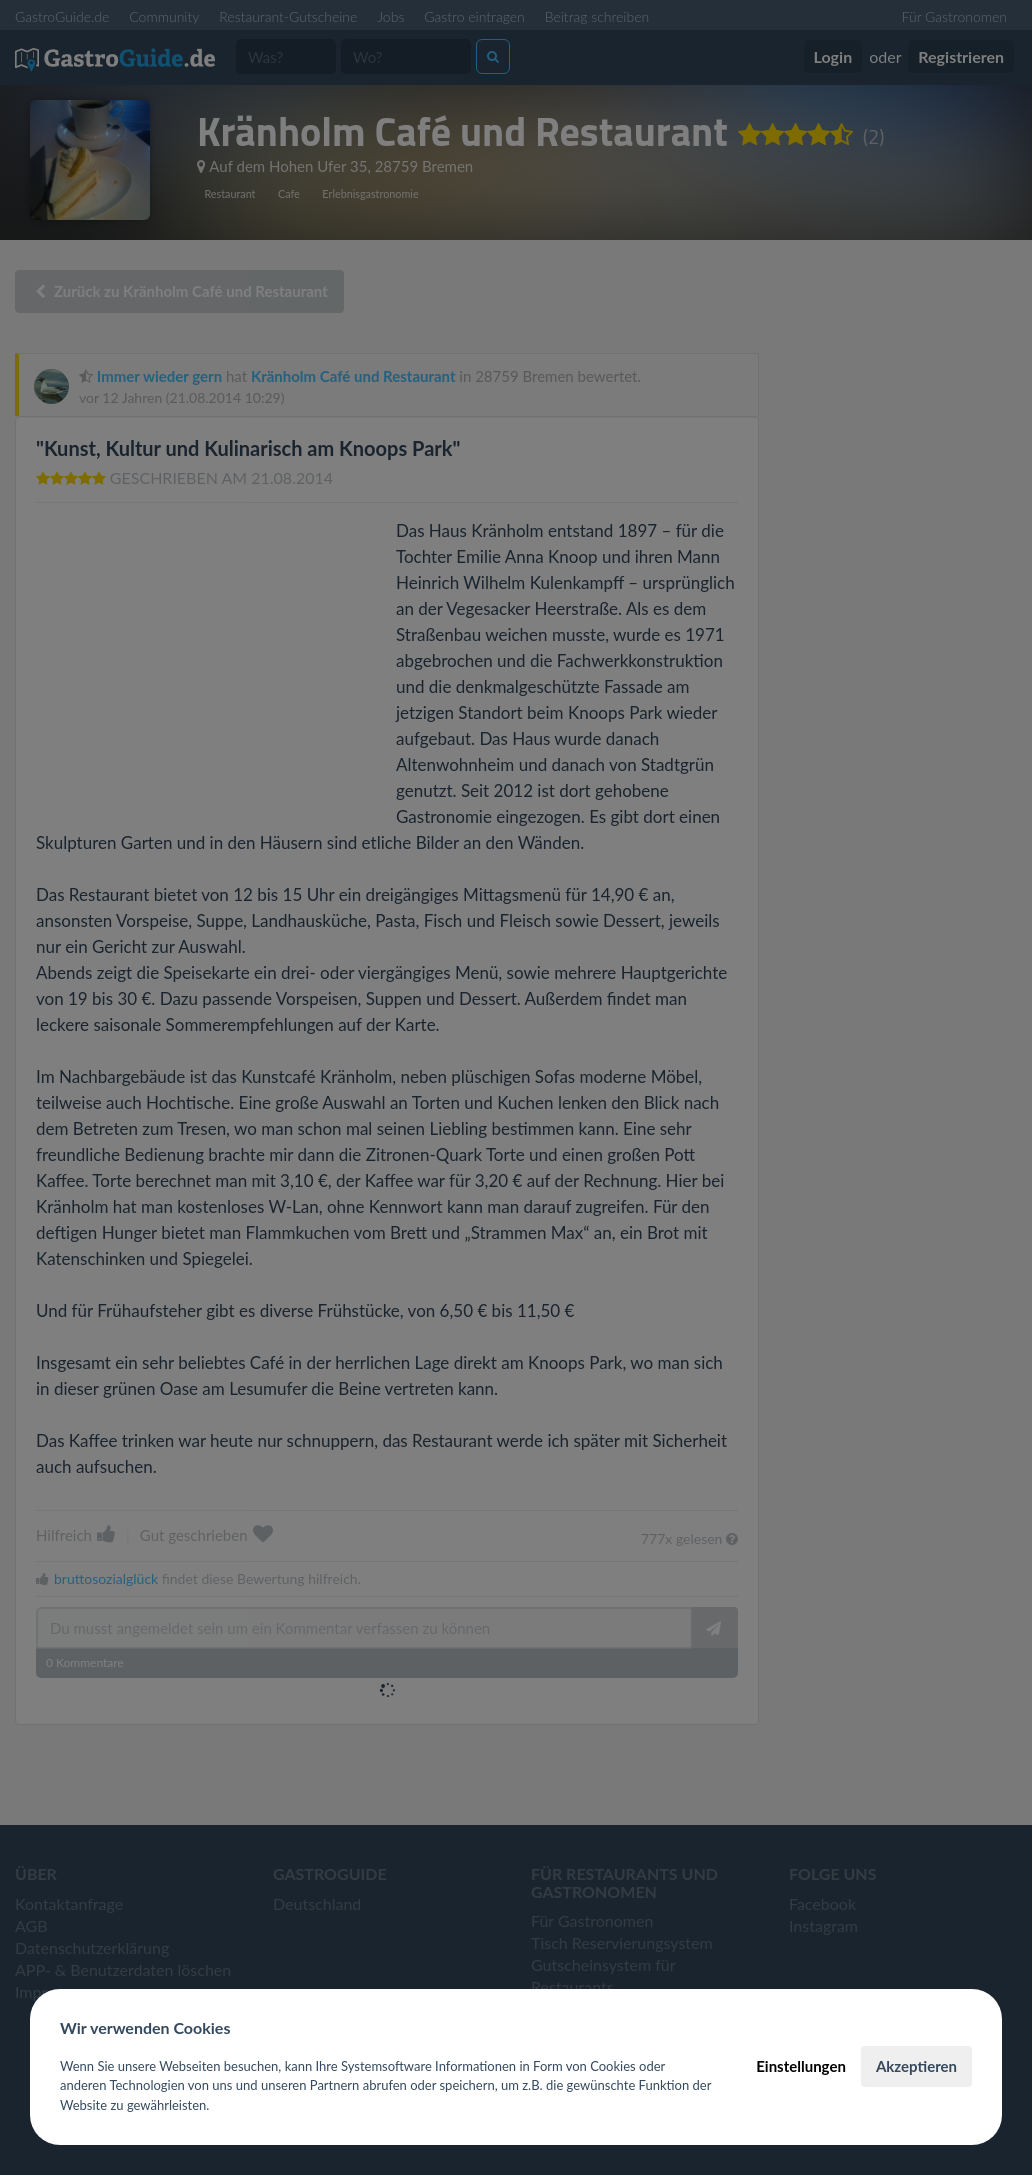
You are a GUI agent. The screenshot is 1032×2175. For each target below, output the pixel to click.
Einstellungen (801, 2066)
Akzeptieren (916, 2066)
